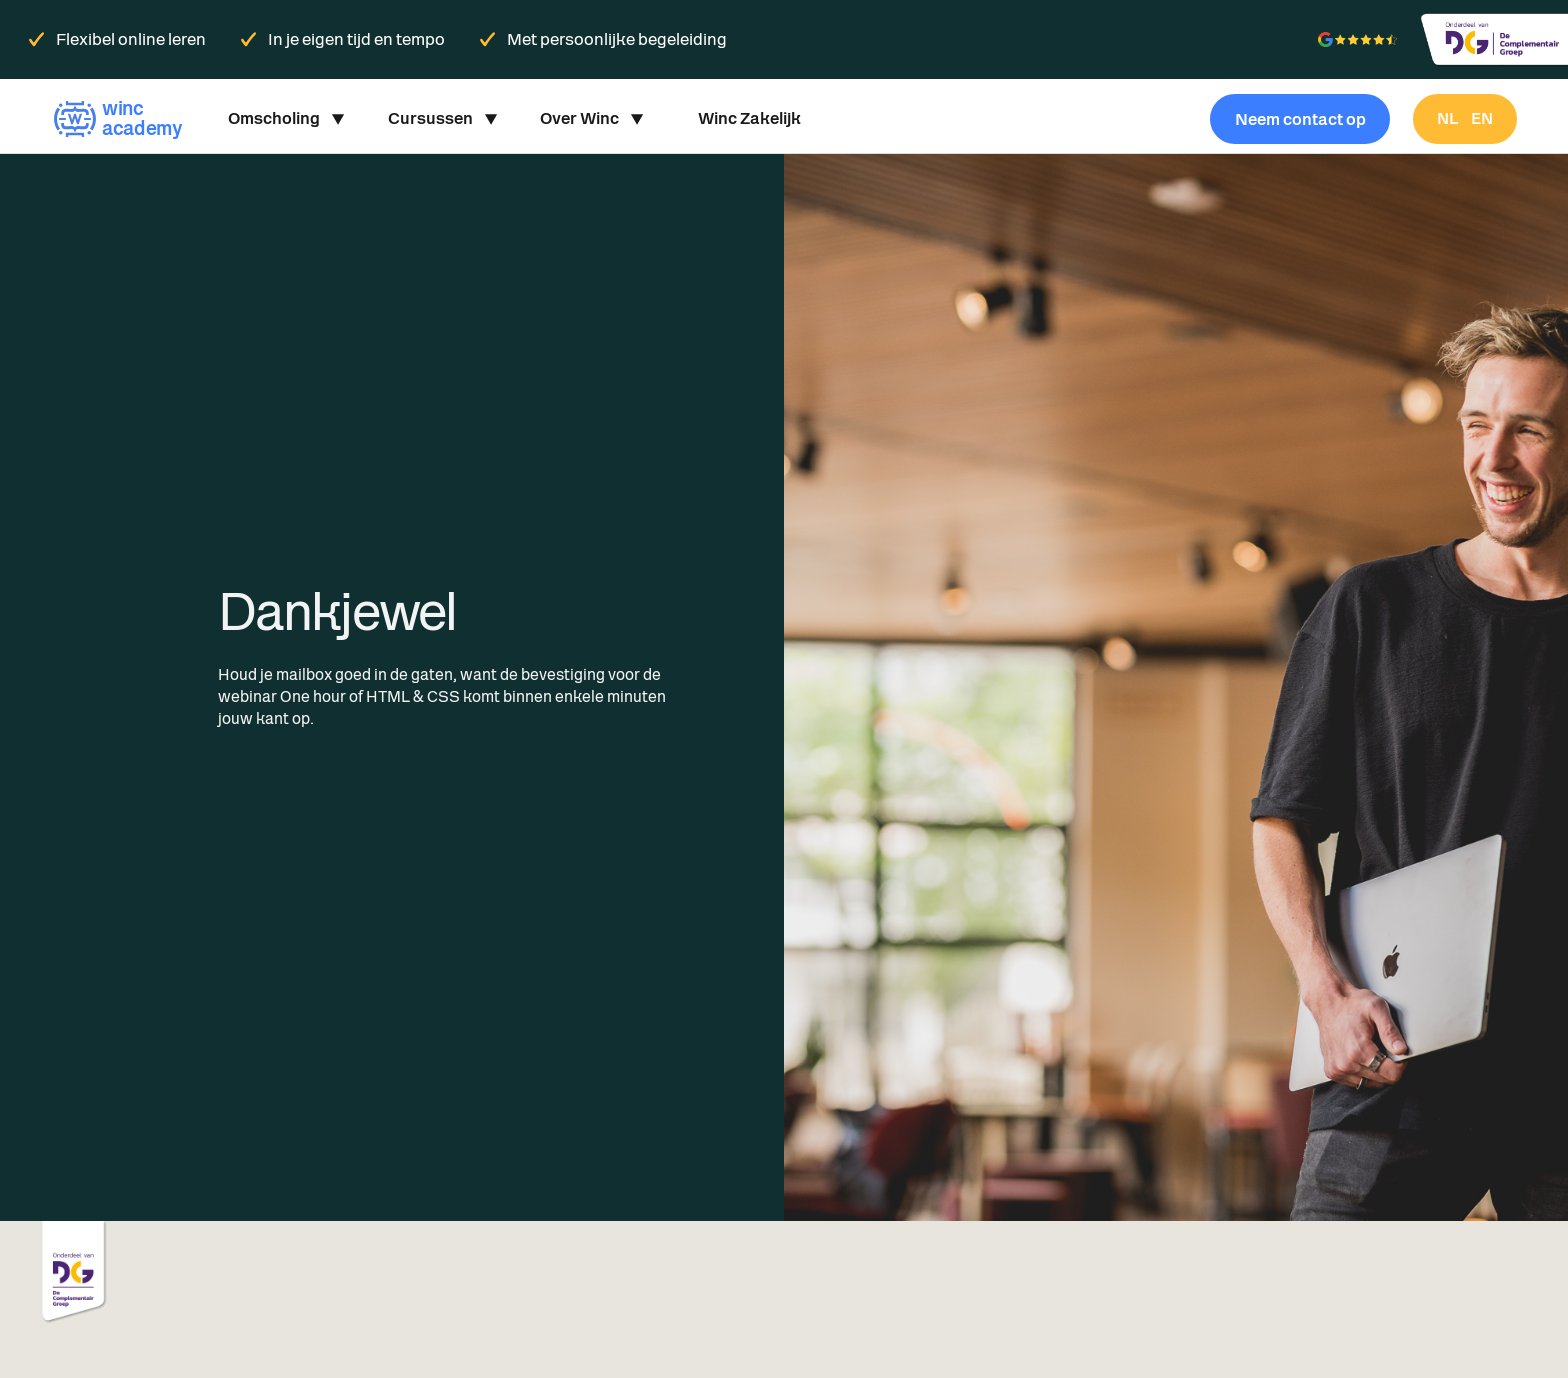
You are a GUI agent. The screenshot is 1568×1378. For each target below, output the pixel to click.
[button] (285, 119)
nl (1448, 118)
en (1482, 118)
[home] (117, 118)
